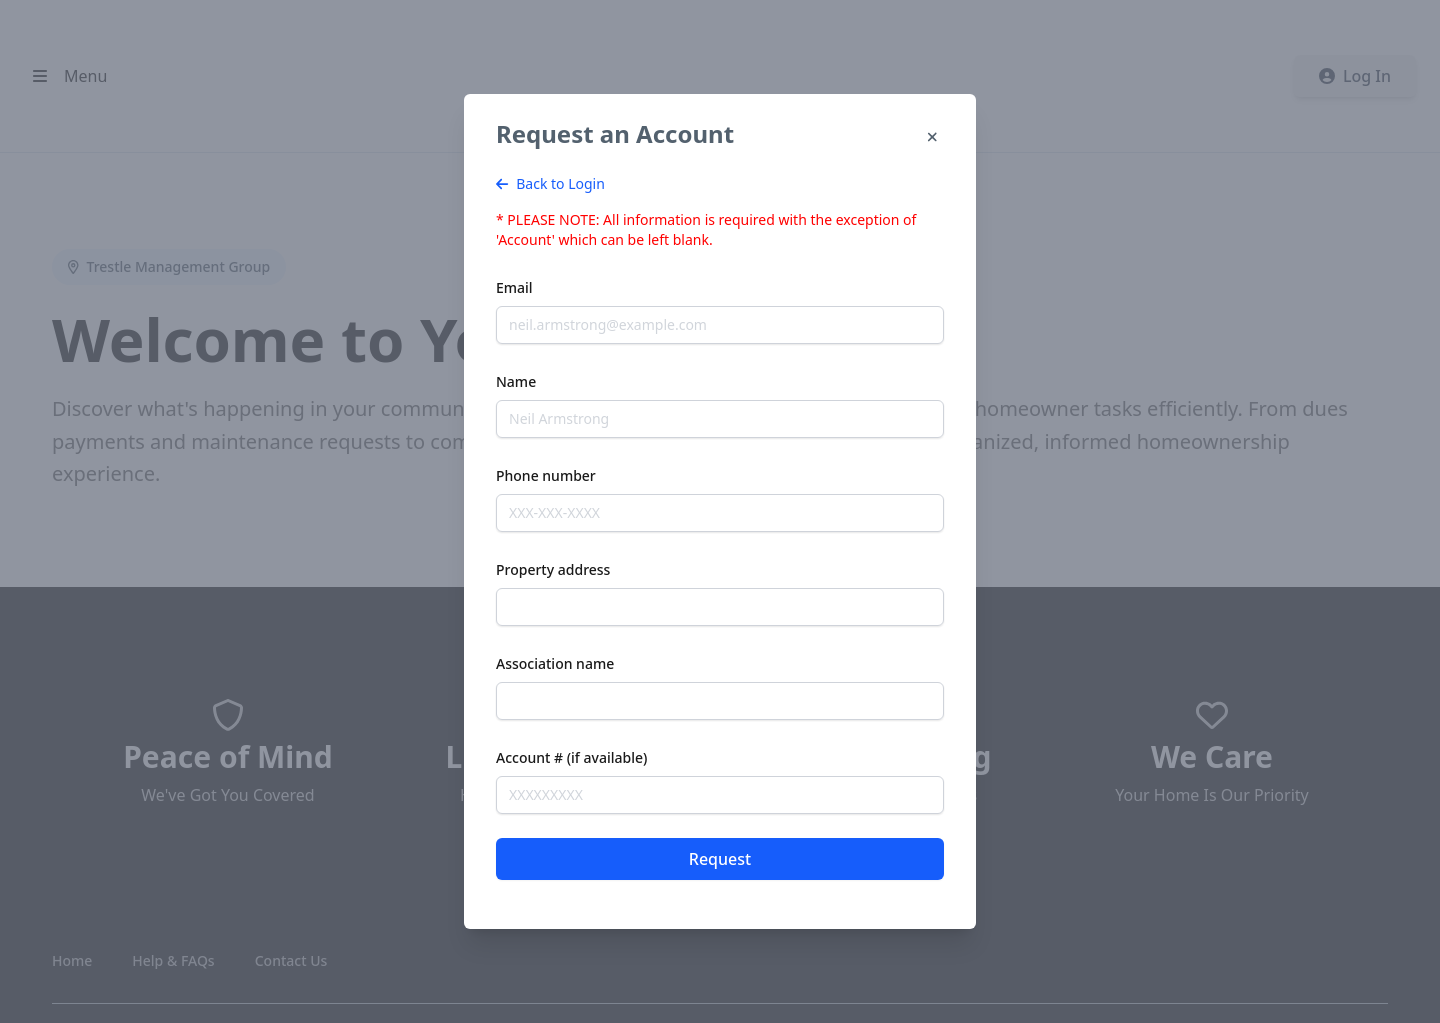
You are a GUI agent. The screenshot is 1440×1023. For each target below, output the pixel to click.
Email (514, 287)
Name (516, 381)
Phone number (546, 475)
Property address (553, 569)
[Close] (932, 138)
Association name (555, 663)
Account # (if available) (571, 757)
